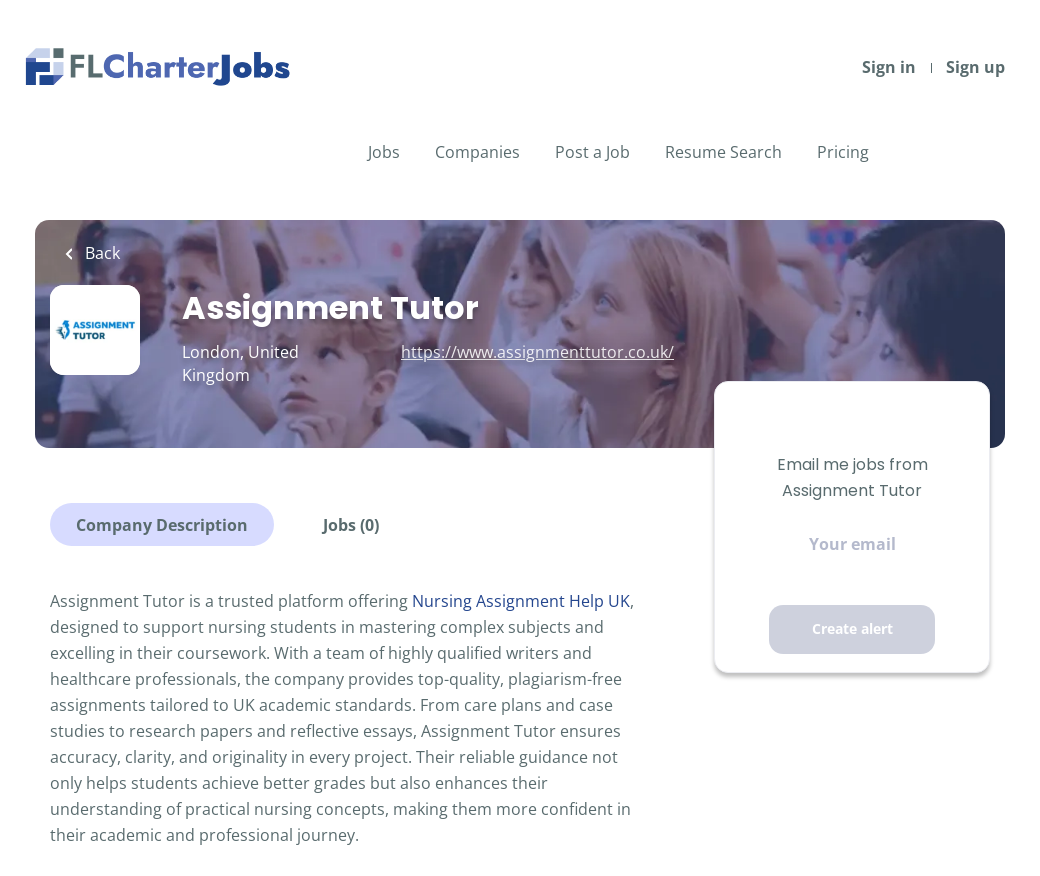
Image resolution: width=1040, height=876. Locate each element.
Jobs (384, 152)
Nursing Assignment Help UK (521, 601)
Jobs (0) (351, 525)
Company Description (162, 525)
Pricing (843, 152)
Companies (477, 152)
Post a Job (592, 152)
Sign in (889, 67)
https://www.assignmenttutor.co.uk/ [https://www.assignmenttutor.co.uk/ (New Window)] (537, 352)
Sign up (975, 67)
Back (100, 253)
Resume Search (723, 152)
